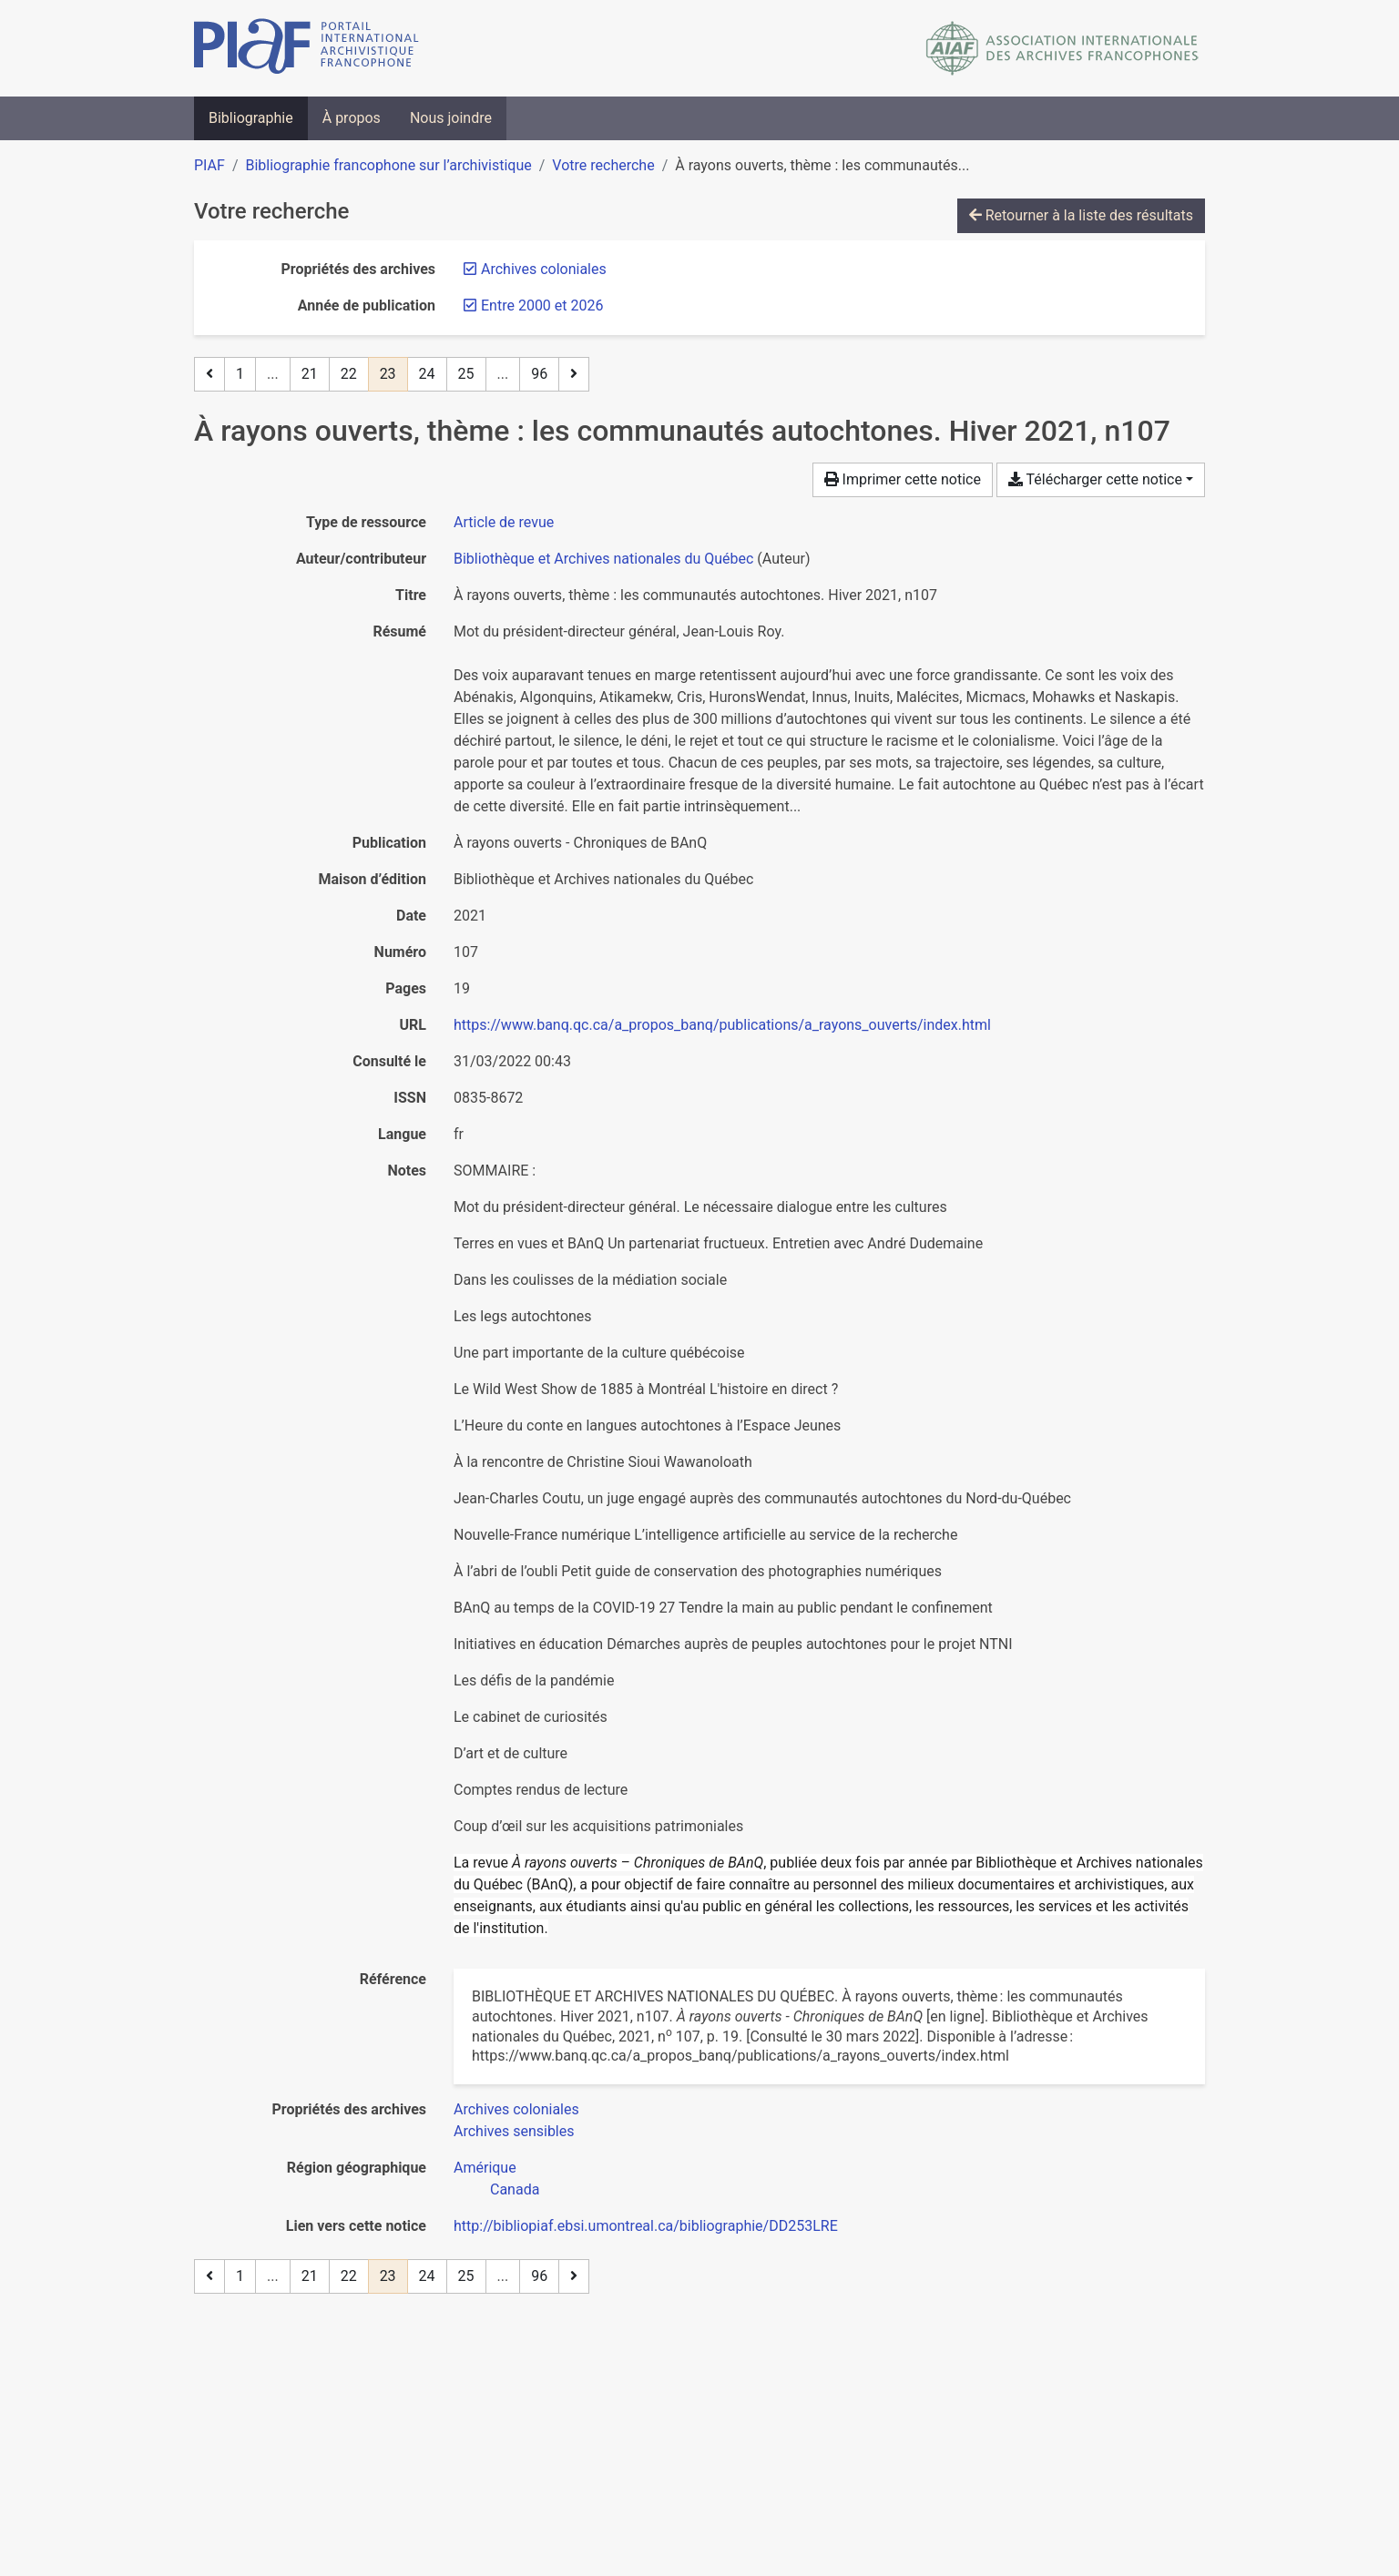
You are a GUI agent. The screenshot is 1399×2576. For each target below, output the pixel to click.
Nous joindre (451, 118)
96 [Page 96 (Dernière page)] (539, 373)
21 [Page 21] (309, 373)
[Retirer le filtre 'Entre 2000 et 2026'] (542, 305)
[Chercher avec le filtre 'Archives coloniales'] (516, 2109)
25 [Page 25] (466, 373)
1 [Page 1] (240, 373)
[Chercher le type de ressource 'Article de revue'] (504, 522)
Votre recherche (603, 165)
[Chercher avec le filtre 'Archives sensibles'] (514, 2131)
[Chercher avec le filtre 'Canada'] (514, 2189)
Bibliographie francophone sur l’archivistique (388, 165)
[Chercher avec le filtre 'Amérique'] (485, 2167)
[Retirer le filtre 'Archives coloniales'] (544, 269)
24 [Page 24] (427, 373)
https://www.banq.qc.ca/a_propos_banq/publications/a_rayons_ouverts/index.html (722, 1024)
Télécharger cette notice (1095, 479)
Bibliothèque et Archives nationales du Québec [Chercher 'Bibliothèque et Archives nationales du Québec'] (603, 558)
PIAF (209, 165)
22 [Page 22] (349, 373)
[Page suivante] (573, 374)
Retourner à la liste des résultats (1081, 215)
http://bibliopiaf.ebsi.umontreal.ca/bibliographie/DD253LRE (646, 2226)
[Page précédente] (209, 374)
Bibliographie (251, 118)
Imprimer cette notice (902, 479)
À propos (351, 118)
